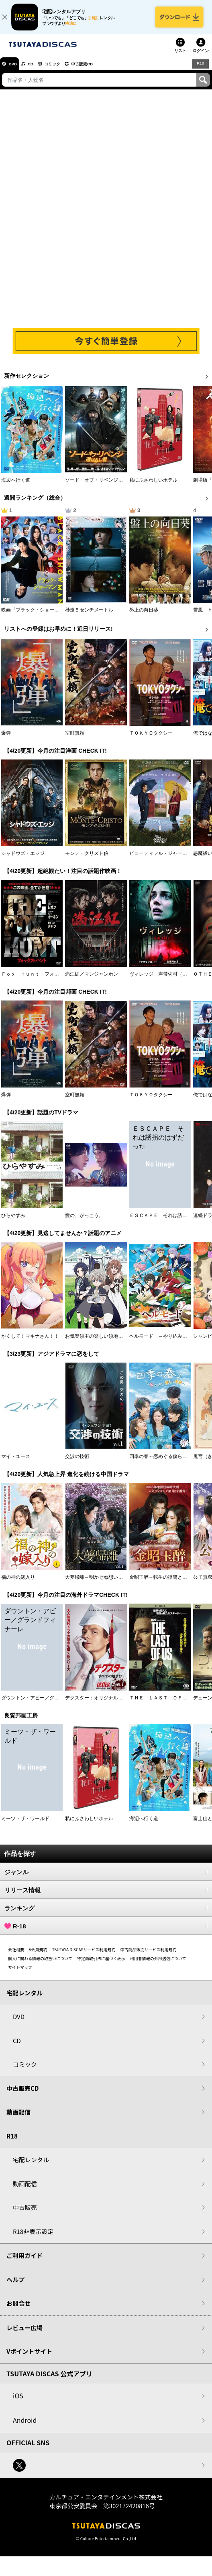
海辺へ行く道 (15, 485)
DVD (15, 69)
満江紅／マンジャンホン (91, 979)
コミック (63, 69)
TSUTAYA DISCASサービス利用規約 (84, 1955)
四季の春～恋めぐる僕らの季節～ (165, 1462)
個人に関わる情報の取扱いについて (40, 1964)
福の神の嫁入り (18, 1583)
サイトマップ (20, 1973)
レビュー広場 (24, 2333)
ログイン (201, 56)
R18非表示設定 (33, 2237)
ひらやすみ (13, 1221)
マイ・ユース (15, 1462)
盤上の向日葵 (143, 615)
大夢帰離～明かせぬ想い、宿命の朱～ (106, 1583)
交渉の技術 (77, 1462)
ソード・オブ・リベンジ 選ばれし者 (106, 485)
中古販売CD (98, 69)
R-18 (106, 1931)
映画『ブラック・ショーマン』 (35, 615)
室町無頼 (74, 738)
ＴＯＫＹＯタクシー (151, 738)
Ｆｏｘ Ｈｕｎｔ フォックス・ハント (44, 979)
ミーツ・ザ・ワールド (25, 1824)
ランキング (106, 1913)
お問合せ (18, 2309)
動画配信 (18, 2118)
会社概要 (16, 1955)
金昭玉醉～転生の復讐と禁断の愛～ (167, 1583)
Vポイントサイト (29, 2357)
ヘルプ (15, 2285)
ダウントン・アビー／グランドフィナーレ (47, 1703)
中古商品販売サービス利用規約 (148, 1955)
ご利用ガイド (24, 2261)
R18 (200, 69)
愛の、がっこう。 (84, 1221)
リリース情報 (106, 1895)
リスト (180, 56)
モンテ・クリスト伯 (86, 859)
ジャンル (106, 1877)
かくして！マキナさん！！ (30, 1342)
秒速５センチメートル (89, 615)
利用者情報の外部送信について (158, 1964)
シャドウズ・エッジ (23, 859)
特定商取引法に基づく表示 (101, 1964)
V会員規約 (38, 1955)
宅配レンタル (31, 2165)
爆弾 (6, 738)
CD (37, 69)
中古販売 (25, 2213)
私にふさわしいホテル (153, 485)
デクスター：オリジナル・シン (98, 1703)
